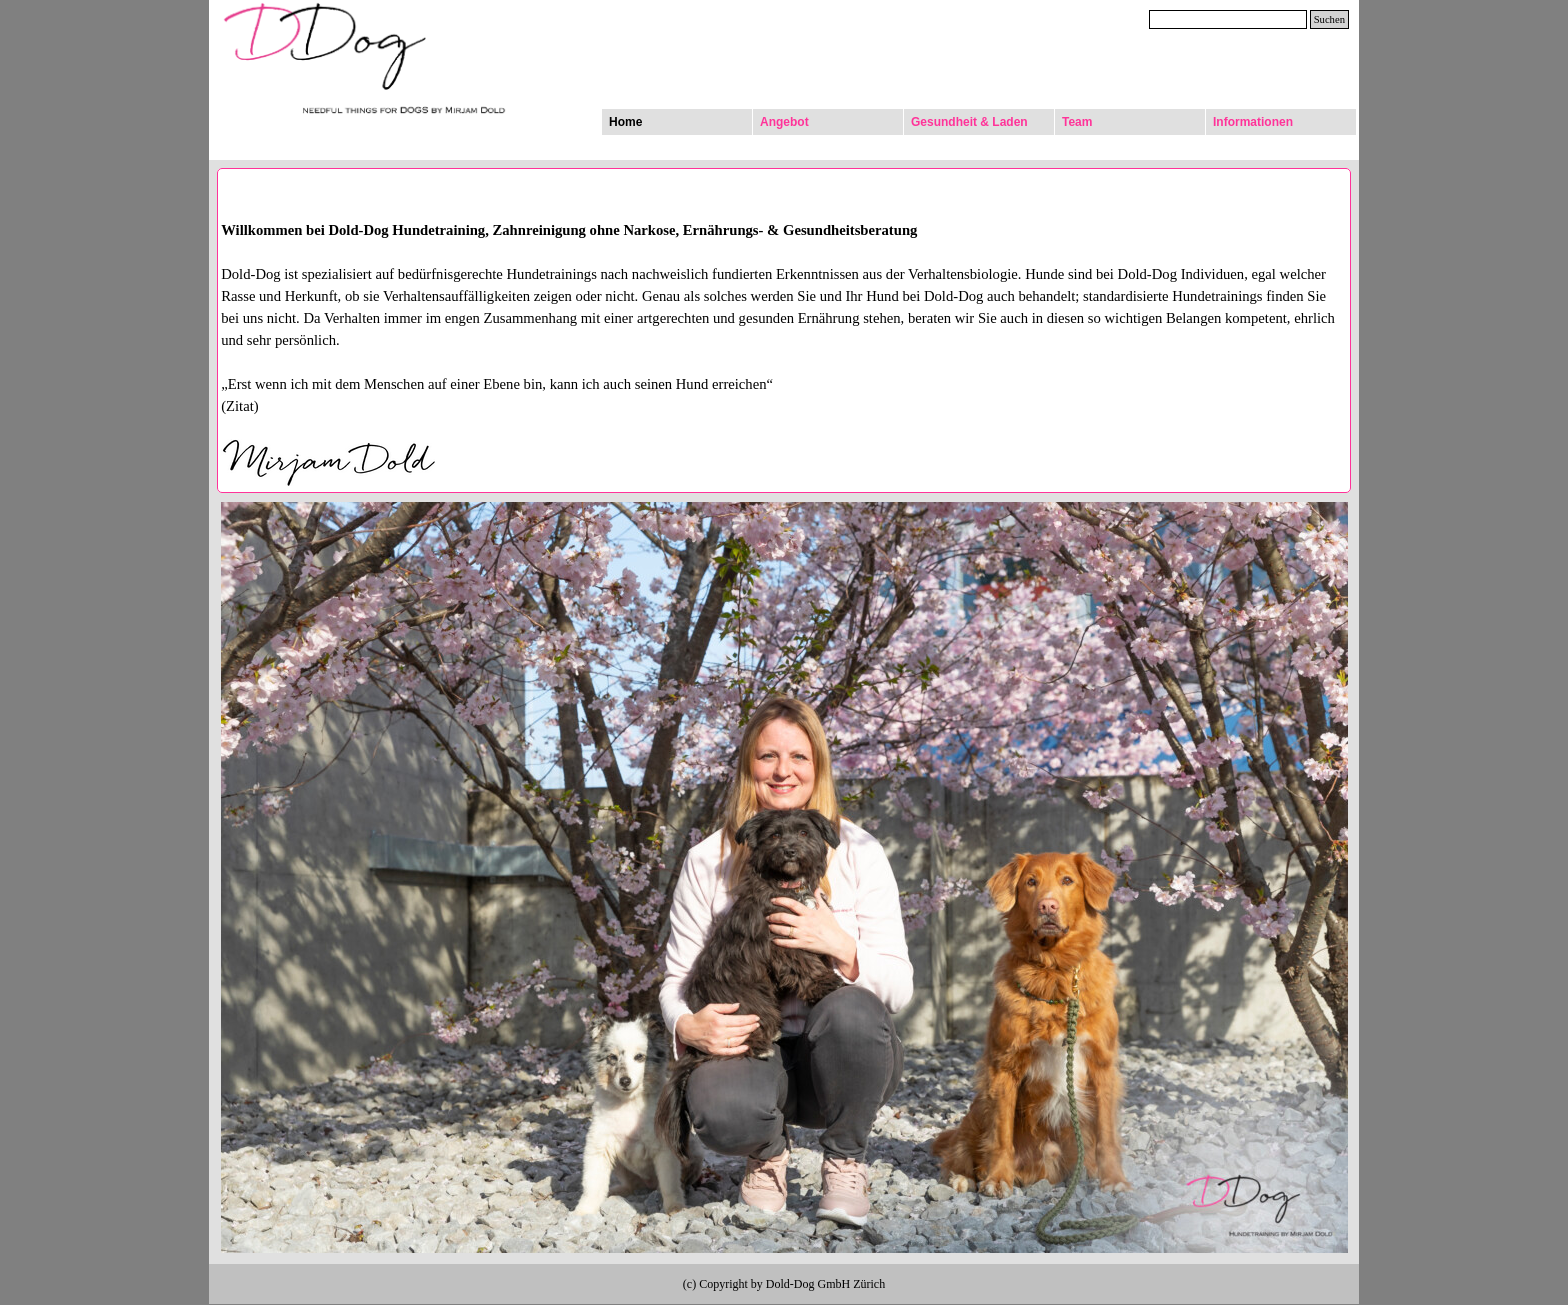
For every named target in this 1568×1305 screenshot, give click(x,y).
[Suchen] (1228, 19)
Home (625, 122)
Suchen (1329, 19)
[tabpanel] (784, 354)
